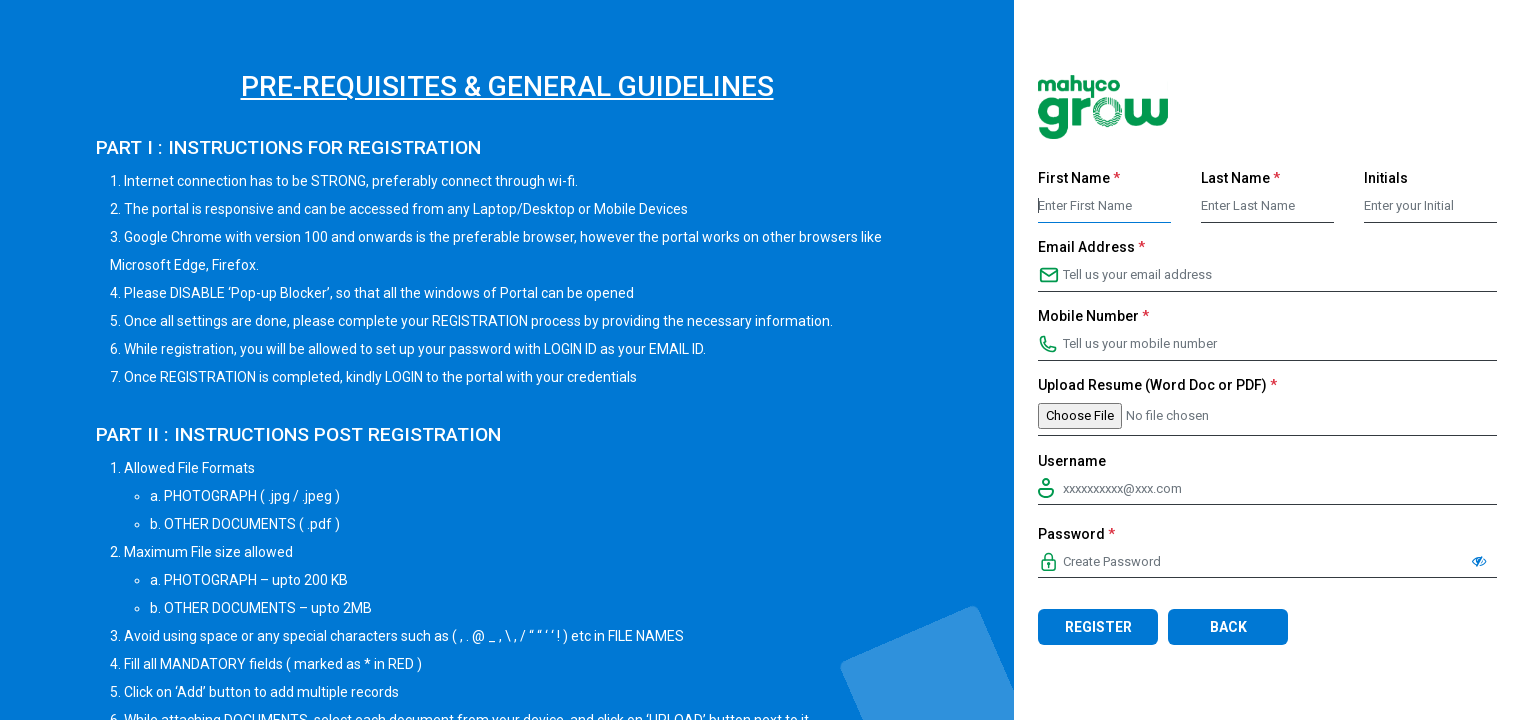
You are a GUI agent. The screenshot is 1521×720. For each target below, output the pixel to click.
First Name (1079, 178)
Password (1076, 534)
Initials (1386, 178)
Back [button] (1228, 627)
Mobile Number (1093, 316)
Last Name (1240, 178)
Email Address (1091, 247)
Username (1072, 461)
